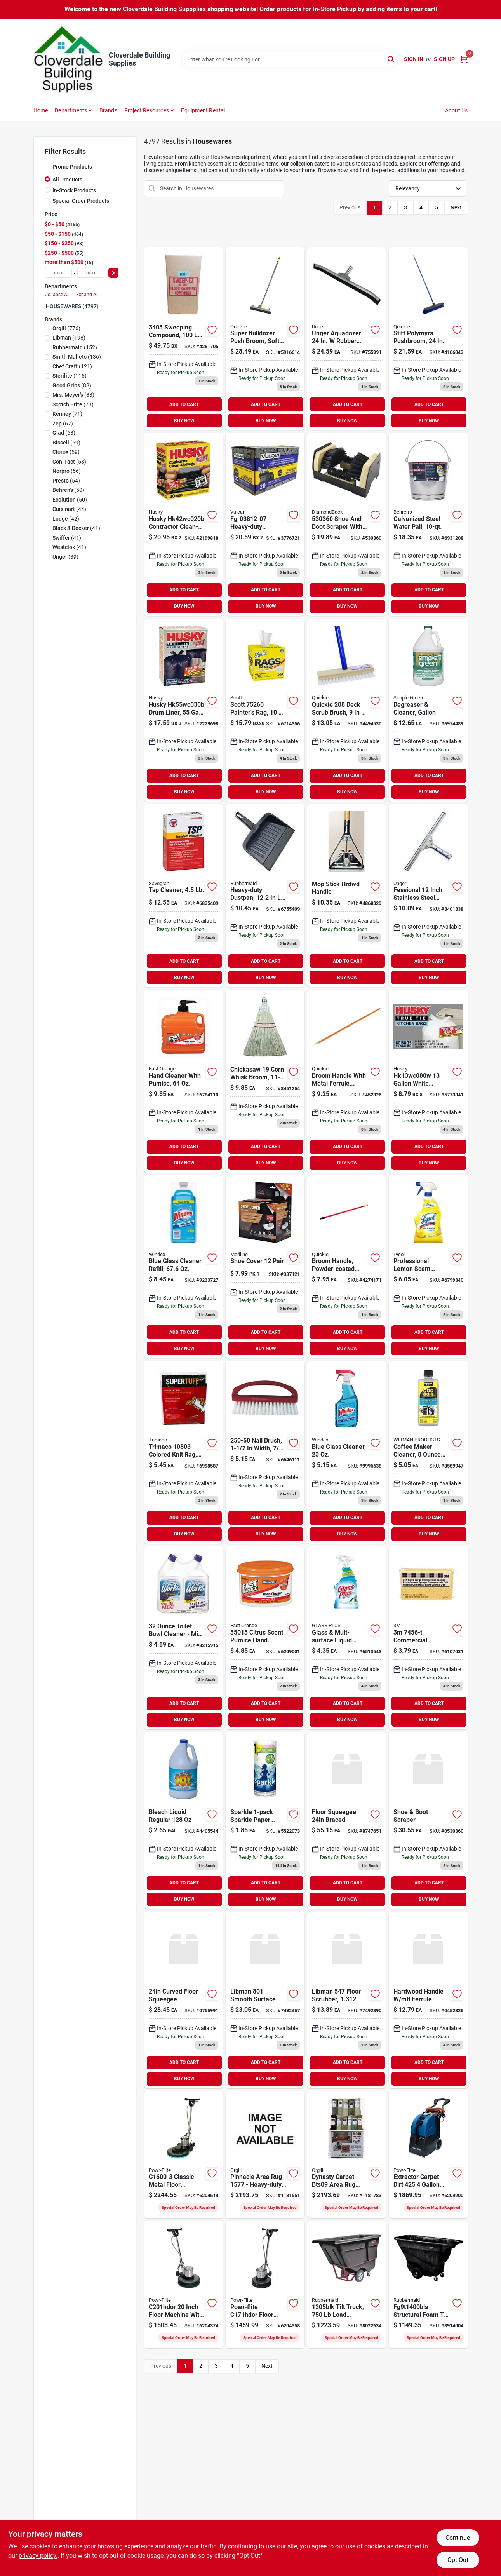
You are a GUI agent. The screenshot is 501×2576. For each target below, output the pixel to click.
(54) (66, 481)
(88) (71, 385)
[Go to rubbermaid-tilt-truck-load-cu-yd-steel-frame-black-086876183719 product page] (346, 2284)
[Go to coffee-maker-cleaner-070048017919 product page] (428, 1452)
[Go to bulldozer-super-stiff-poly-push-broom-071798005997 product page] (428, 338)
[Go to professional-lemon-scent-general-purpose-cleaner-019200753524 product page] (428, 1266)
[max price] (90, 273)
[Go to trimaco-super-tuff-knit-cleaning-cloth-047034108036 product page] (183, 1452)
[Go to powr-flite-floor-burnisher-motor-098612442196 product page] (183, 2155)
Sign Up (444, 59)
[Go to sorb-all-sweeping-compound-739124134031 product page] (183, 338)
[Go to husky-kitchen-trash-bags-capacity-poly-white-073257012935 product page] (428, 1081)
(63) (63, 433)
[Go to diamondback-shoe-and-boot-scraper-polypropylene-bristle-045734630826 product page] (428, 1820)
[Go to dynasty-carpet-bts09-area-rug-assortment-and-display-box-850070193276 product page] (346, 2155)
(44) (69, 509)
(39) (65, 557)
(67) (62, 423)
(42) (65, 519)
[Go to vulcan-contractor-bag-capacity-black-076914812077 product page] (265, 524)
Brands (108, 110)
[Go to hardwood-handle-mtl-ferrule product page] (346, 1081)
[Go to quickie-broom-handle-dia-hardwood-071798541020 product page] (428, 2000)
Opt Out (457, 2560)
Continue (457, 2537)
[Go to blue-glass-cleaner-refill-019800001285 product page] (183, 1266)
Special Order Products (80, 201)
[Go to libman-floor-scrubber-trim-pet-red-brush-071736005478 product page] (346, 2000)
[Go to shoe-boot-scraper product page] (346, 524)
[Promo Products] (47, 166)
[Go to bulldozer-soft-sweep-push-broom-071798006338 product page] (265, 338)
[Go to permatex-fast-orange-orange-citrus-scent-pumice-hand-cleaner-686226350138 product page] (265, 1637)
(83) (73, 395)
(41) (76, 528)
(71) (67, 414)
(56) (66, 471)
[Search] (391, 58)
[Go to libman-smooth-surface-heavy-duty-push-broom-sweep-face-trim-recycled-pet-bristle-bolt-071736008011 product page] (265, 2000)
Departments (71, 110)
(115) (69, 376)
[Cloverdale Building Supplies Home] (68, 59)
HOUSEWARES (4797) (72, 306)
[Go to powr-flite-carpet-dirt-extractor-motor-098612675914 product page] (428, 2155)
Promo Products (72, 167)
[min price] (58, 273)
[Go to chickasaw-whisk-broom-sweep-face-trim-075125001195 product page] (265, 1081)
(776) (66, 328)
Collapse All (57, 294)
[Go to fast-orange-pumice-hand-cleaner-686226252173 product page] (183, 1081)
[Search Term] (289, 59)
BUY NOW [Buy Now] (184, 421)
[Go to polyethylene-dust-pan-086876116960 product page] (265, 895)
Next (456, 207)
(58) (69, 461)
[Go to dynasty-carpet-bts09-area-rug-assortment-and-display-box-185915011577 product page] (265, 2155)
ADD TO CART (184, 404)
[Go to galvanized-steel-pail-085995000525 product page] (428, 524)
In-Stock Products (74, 190)
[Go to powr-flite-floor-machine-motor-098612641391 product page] (183, 2284)
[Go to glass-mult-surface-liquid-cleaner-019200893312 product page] (346, 1637)
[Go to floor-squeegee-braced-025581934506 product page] (346, 1820)
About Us (456, 110)
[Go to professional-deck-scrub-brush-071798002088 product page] (346, 710)
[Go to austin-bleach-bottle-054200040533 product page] (183, 1820)
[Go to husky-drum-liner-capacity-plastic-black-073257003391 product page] (183, 710)
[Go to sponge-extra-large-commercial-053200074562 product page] (428, 1637)
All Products (67, 179)
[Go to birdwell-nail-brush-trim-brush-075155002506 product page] (265, 1452)
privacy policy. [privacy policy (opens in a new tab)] (38, 2555)
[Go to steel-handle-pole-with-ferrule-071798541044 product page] (346, 1266)
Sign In (413, 59)
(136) (76, 357)
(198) (68, 338)
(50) (68, 490)
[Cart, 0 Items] (464, 59)
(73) (73, 404)
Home (40, 110)
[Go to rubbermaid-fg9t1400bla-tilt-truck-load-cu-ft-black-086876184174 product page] (428, 2284)
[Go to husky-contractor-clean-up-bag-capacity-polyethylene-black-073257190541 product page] (183, 524)
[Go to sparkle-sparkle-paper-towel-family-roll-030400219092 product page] (265, 1820)
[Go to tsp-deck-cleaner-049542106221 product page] (183, 895)
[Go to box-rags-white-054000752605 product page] (265, 710)
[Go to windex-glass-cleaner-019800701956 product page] (346, 1452)
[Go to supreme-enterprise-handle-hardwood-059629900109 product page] (346, 895)
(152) (74, 347)
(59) (66, 442)
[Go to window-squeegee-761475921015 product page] (428, 895)
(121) (72, 366)
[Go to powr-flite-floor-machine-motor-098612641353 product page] (265, 2284)
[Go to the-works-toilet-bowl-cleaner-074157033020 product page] (183, 1637)
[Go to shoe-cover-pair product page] (265, 1266)
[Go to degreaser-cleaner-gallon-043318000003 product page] (428, 710)
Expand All (87, 294)
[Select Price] (113, 273)
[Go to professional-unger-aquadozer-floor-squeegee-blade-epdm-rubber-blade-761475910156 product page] (183, 2000)
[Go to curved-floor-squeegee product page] (346, 338)
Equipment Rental (203, 110)
